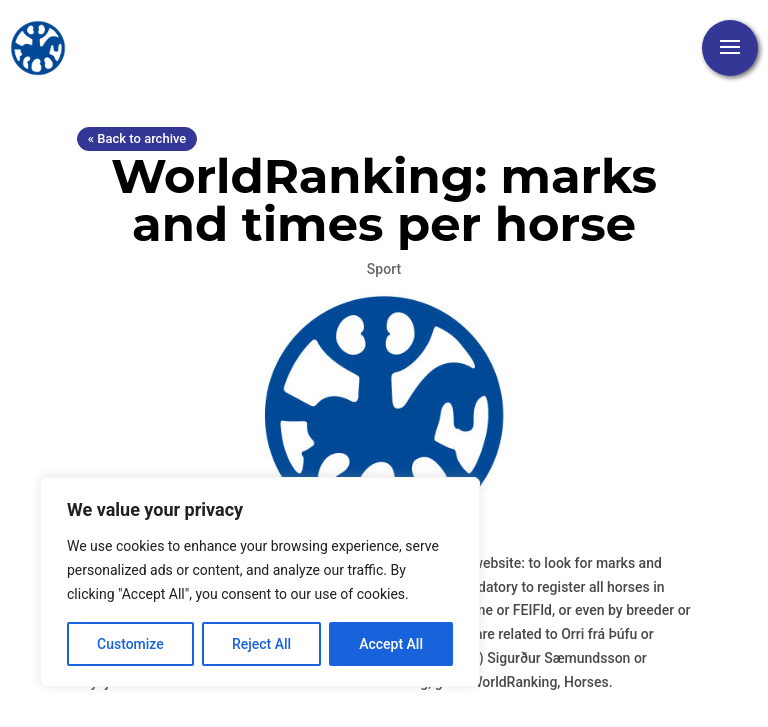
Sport (384, 269)
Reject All (261, 644)
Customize (130, 644)
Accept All (391, 644)
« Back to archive (137, 138)
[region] (260, 582)
